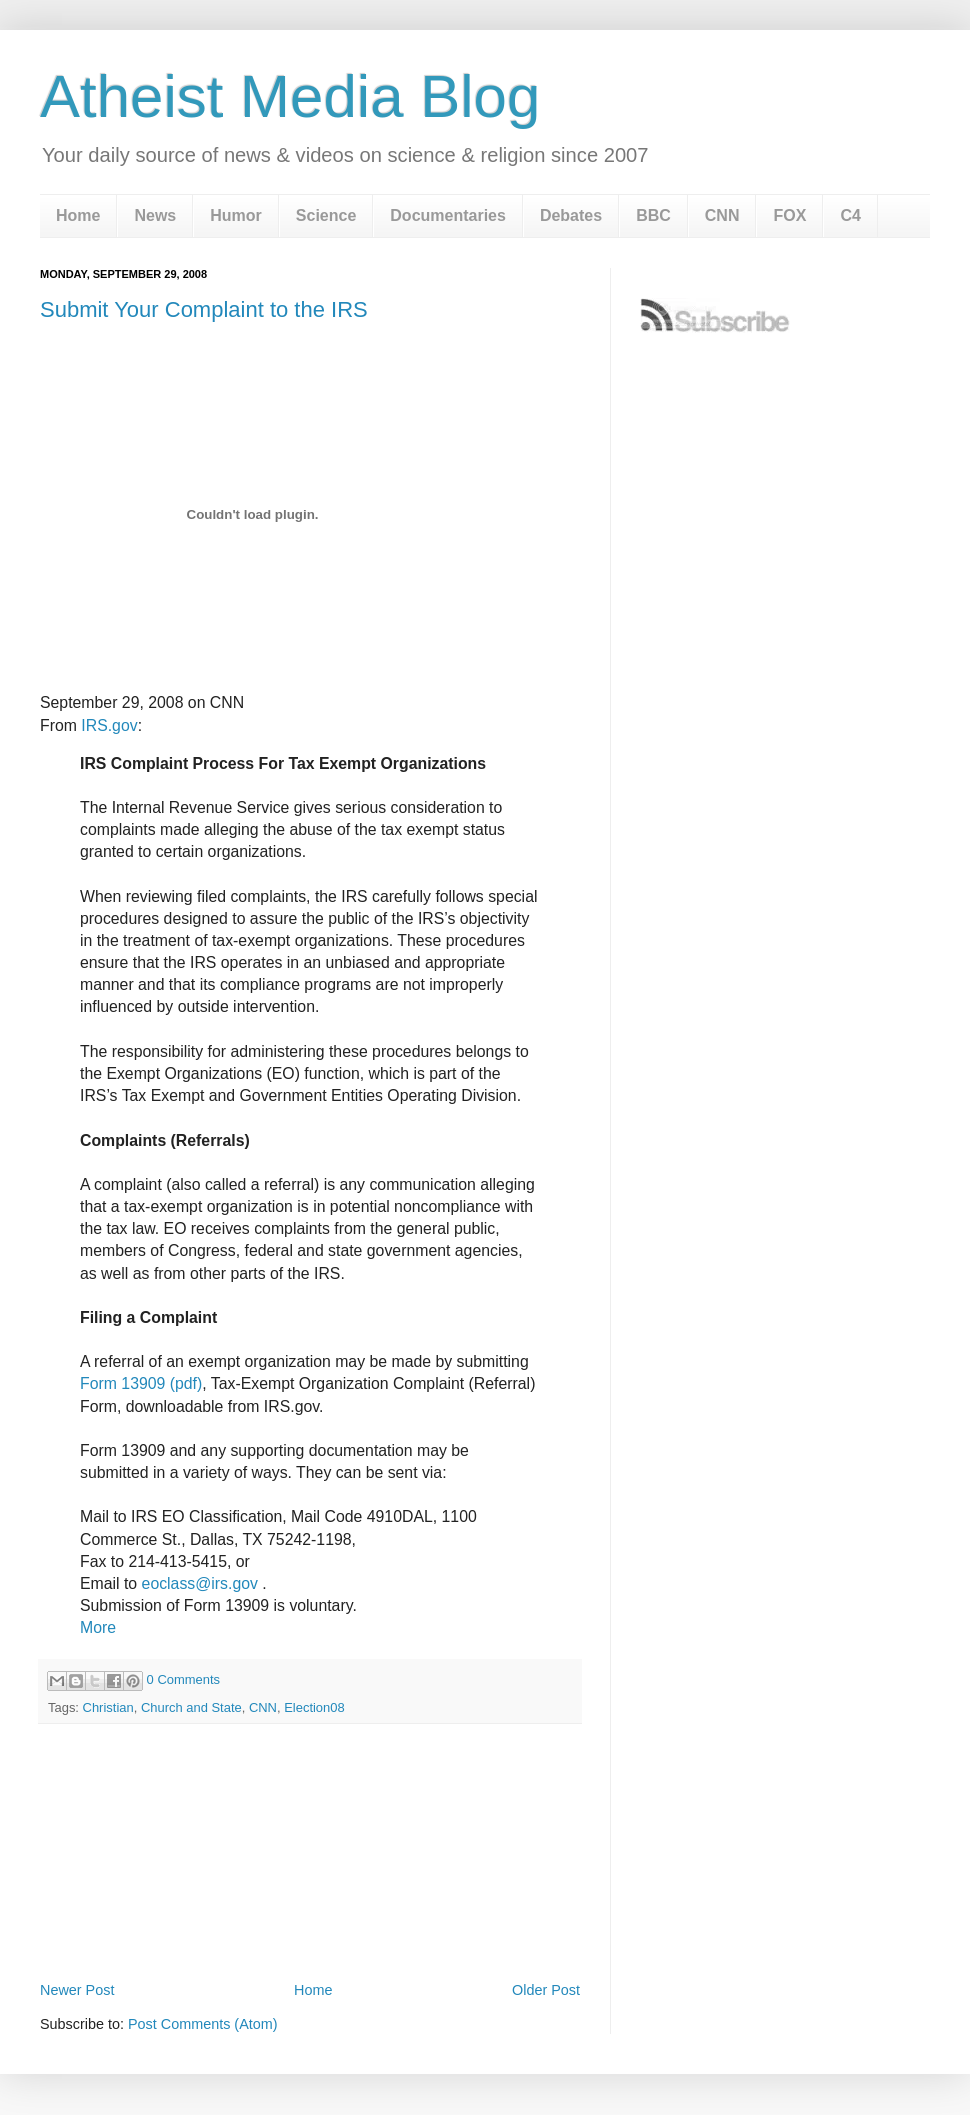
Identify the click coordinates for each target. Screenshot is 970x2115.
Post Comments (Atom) (203, 2024)
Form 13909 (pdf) (141, 1383)
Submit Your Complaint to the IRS (204, 309)
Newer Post (77, 1990)
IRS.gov (109, 725)
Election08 (314, 1707)
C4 (850, 215)
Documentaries (448, 215)
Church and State (191, 1707)
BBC (653, 215)
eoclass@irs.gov (200, 1583)
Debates (571, 215)
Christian (108, 1707)
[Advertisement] (310, 1921)
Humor (236, 215)
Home (78, 215)
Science (326, 215)
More (98, 1627)
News (155, 215)
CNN (722, 215)
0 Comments (183, 1679)
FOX (789, 215)
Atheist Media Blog (290, 96)
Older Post (546, 1990)
